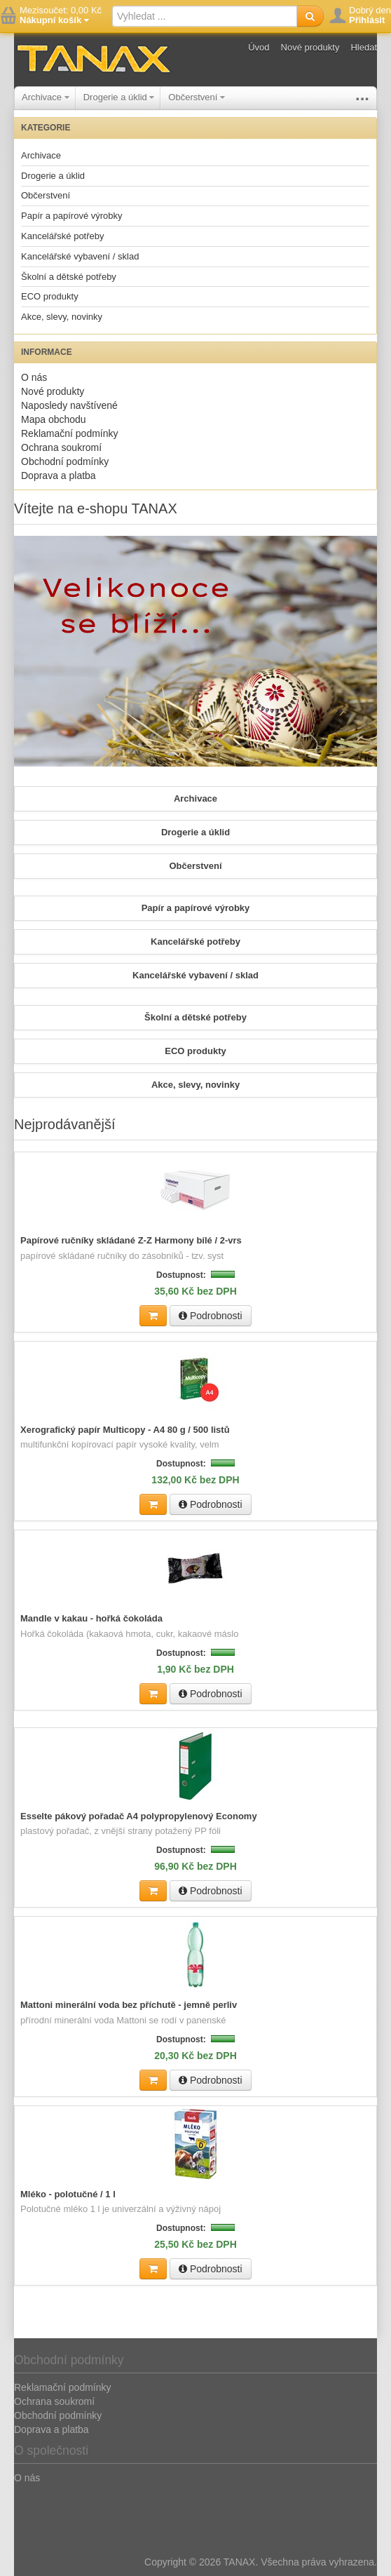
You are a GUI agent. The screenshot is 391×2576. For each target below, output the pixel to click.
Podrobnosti (210, 1315)
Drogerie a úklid (119, 97)
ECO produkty (49, 296)
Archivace (45, 97)
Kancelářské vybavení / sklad (80, 256)
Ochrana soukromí (61, 447)
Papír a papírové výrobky (72, 215)
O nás (34, 377)
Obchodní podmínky (65, 461)
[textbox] (204, 16)
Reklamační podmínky (69, 433)
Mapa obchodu (53, 419)
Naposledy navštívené (69, 405)
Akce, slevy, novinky (61, 316)
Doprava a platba (58, 475)
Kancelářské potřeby (62, 236)
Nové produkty (310, 47)
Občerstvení (196, 97)
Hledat (363, 47)
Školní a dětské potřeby (68, 276)
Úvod (258, 47)
